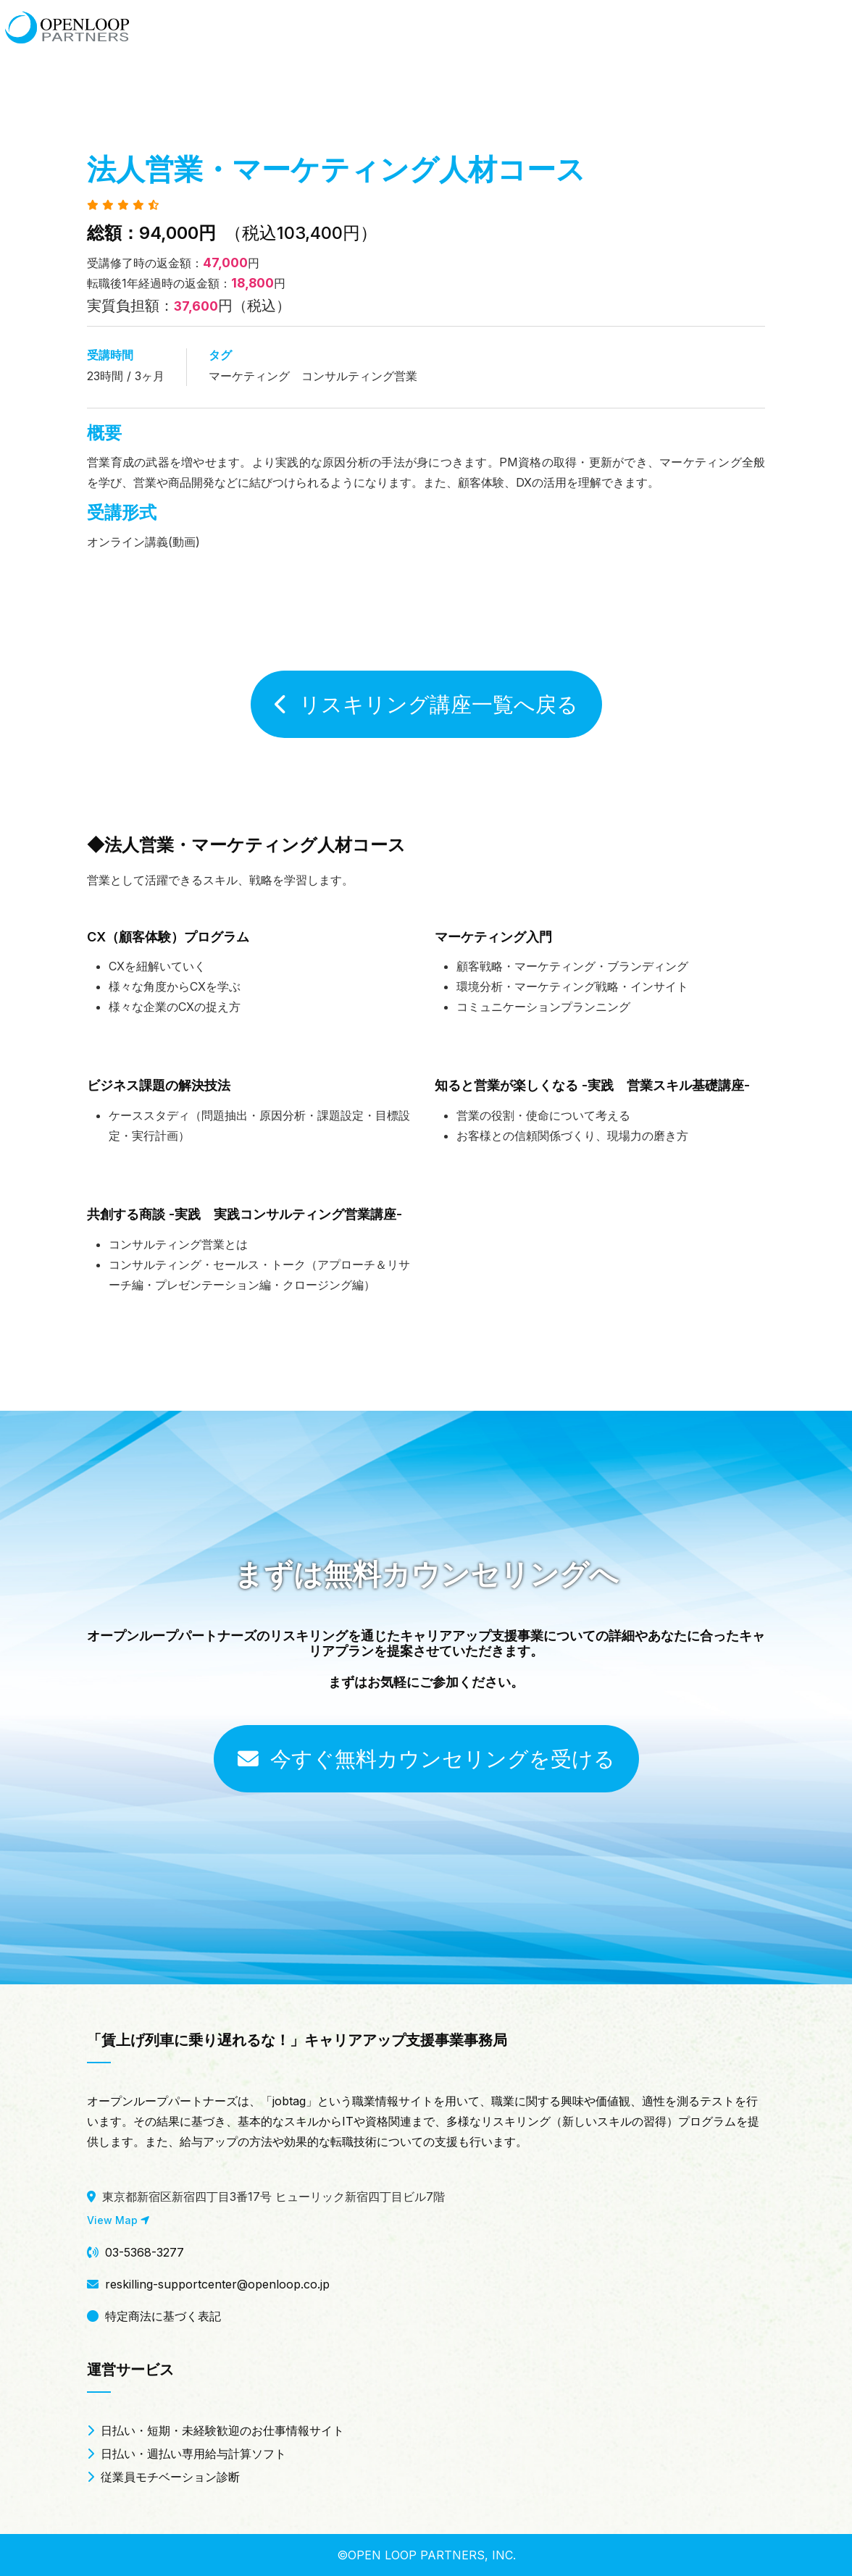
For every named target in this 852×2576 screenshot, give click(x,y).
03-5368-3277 (135, 2252)
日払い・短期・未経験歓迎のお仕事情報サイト (215, 2430)
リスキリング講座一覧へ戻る (426, 704)
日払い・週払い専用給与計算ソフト (186, 2453)
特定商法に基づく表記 (154, 2316)
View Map (118, 2220)
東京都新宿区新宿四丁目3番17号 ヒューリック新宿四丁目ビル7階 (266, 2196)
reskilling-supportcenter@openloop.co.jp (208, 2284)
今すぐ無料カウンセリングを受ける (426, 1758)
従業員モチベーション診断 (163, 2477)
